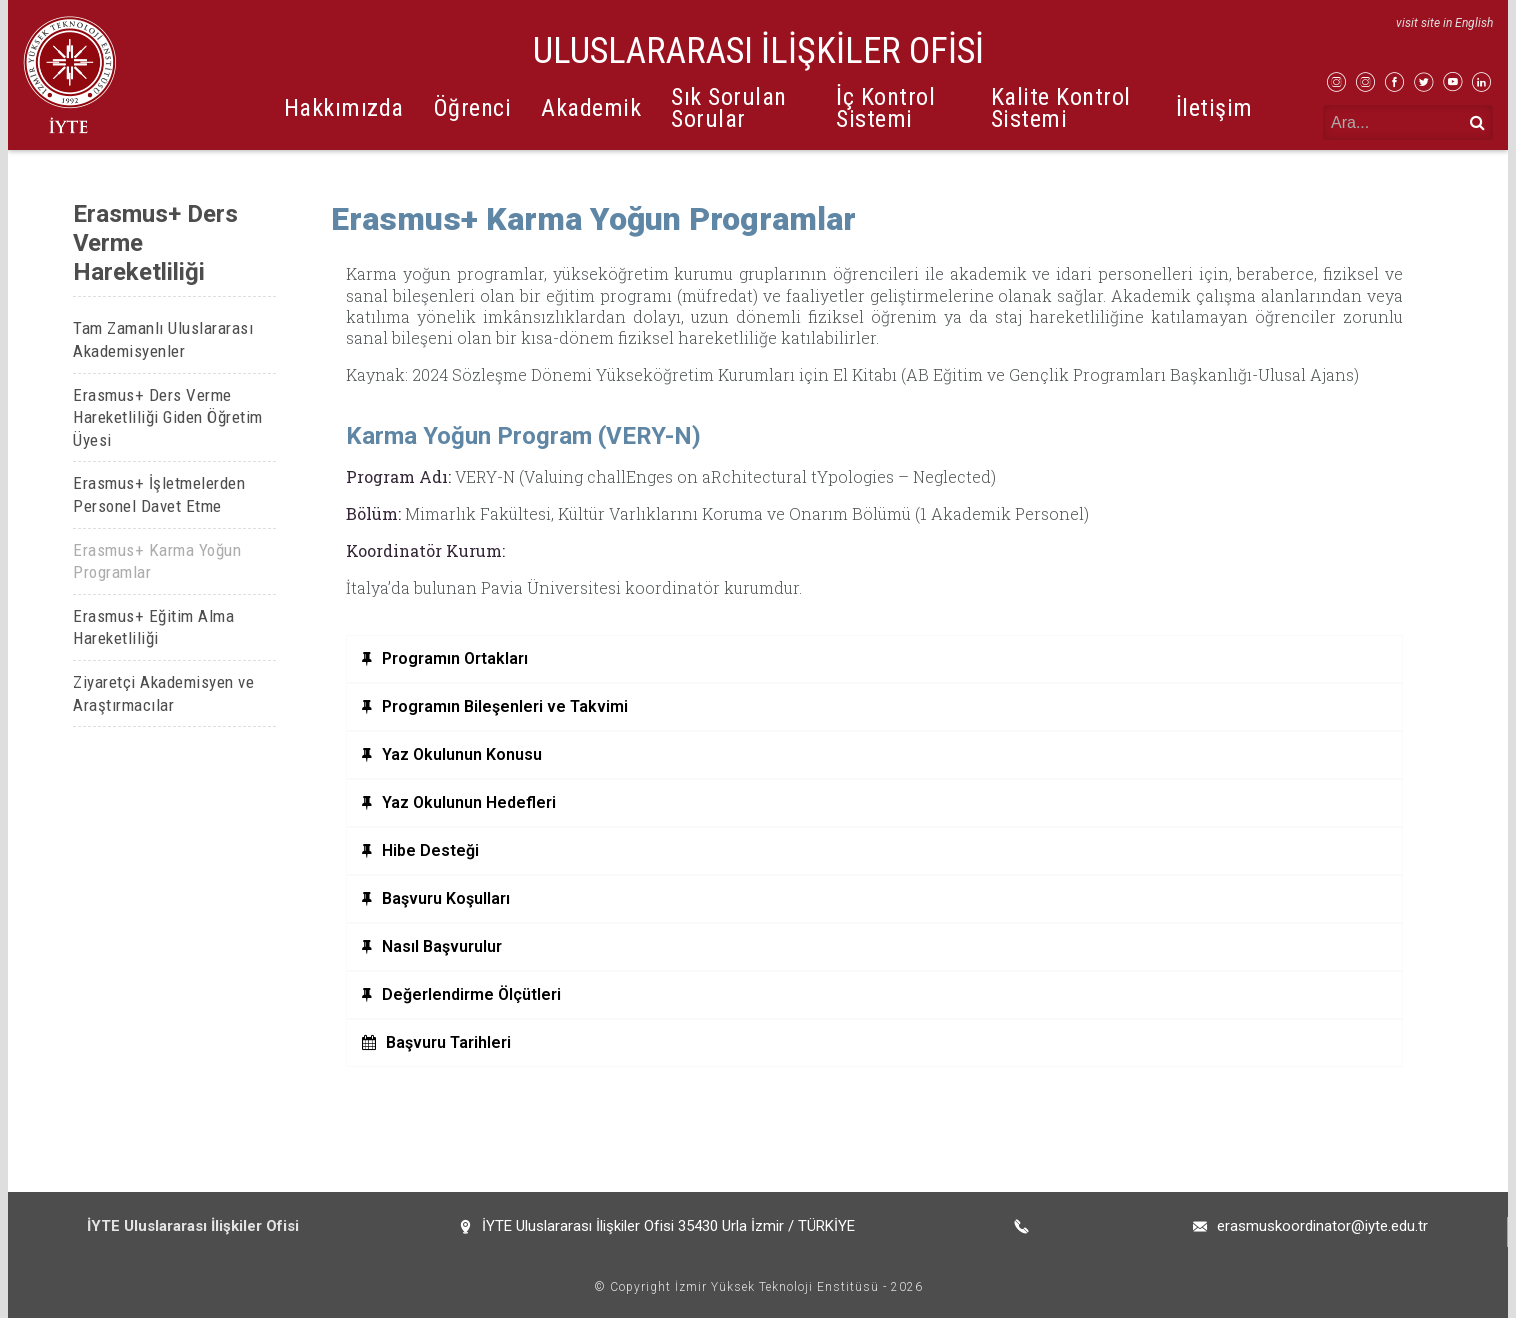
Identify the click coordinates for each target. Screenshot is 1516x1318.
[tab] (874, 659)
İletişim (1214, 108)
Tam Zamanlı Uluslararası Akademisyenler (163, 339)
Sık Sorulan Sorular (729, 107)
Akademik (591, 108)
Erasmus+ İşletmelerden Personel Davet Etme (159, 494)
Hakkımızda (344, 108)
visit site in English (1444, 23)
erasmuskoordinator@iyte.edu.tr (1322, 1226)
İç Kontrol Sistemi (885, 107)
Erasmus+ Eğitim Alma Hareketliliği (153, 627)
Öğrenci (473, 108)
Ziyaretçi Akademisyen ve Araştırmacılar (163, 693)
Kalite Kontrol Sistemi (1061, 107)
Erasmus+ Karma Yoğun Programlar (157, 561)
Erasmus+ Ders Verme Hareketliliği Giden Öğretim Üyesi (168, 417)
